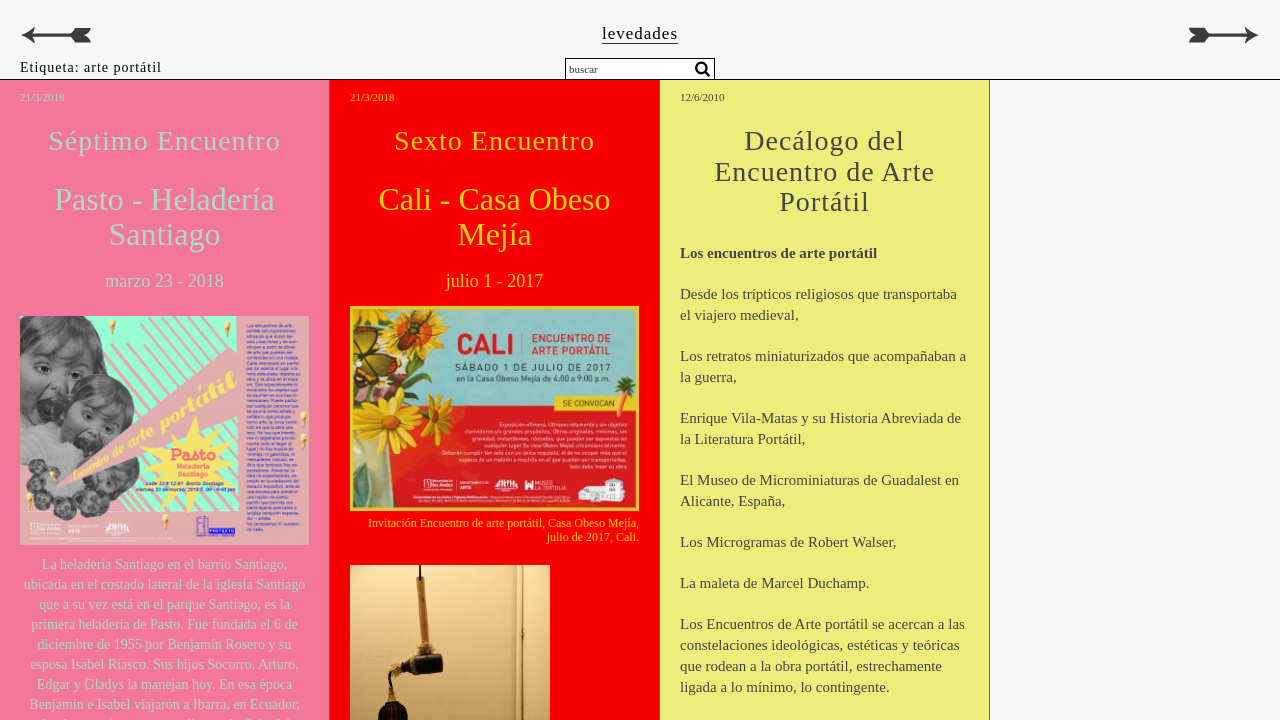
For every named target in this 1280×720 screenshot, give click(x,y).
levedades (640, 33)
